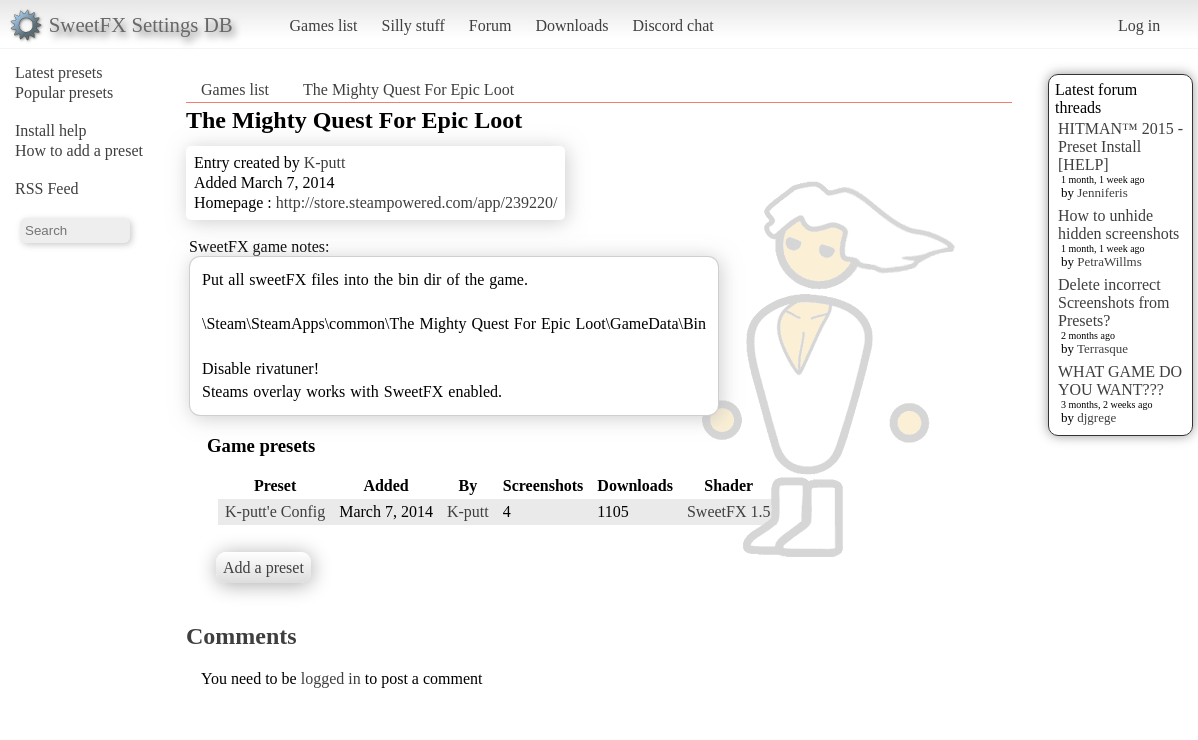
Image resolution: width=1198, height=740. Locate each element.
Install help (51, 130)
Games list (324, 25)
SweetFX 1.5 (729, 511)
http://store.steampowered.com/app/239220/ (417, 202)
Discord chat (672, 25)
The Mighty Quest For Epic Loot (408, 89)
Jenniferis (1102, 192)
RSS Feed (47, 188)
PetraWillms (1109, 261)
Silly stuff (413, 25)
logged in (331, 678)
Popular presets (64, 92)
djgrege (1096, 417)
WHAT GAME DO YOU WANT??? (1120, 380)
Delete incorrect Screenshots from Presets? (1114, 302)
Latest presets (59, 72)
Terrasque (1102, 348)
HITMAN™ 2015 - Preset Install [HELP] (1120, 146)
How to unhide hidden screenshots (1118, 224)
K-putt (325, 162)
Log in (1139, 25)
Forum (490, 25)
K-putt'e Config (275, 511)
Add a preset (263, 567)
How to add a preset (79, 150)
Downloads (571, 25)
